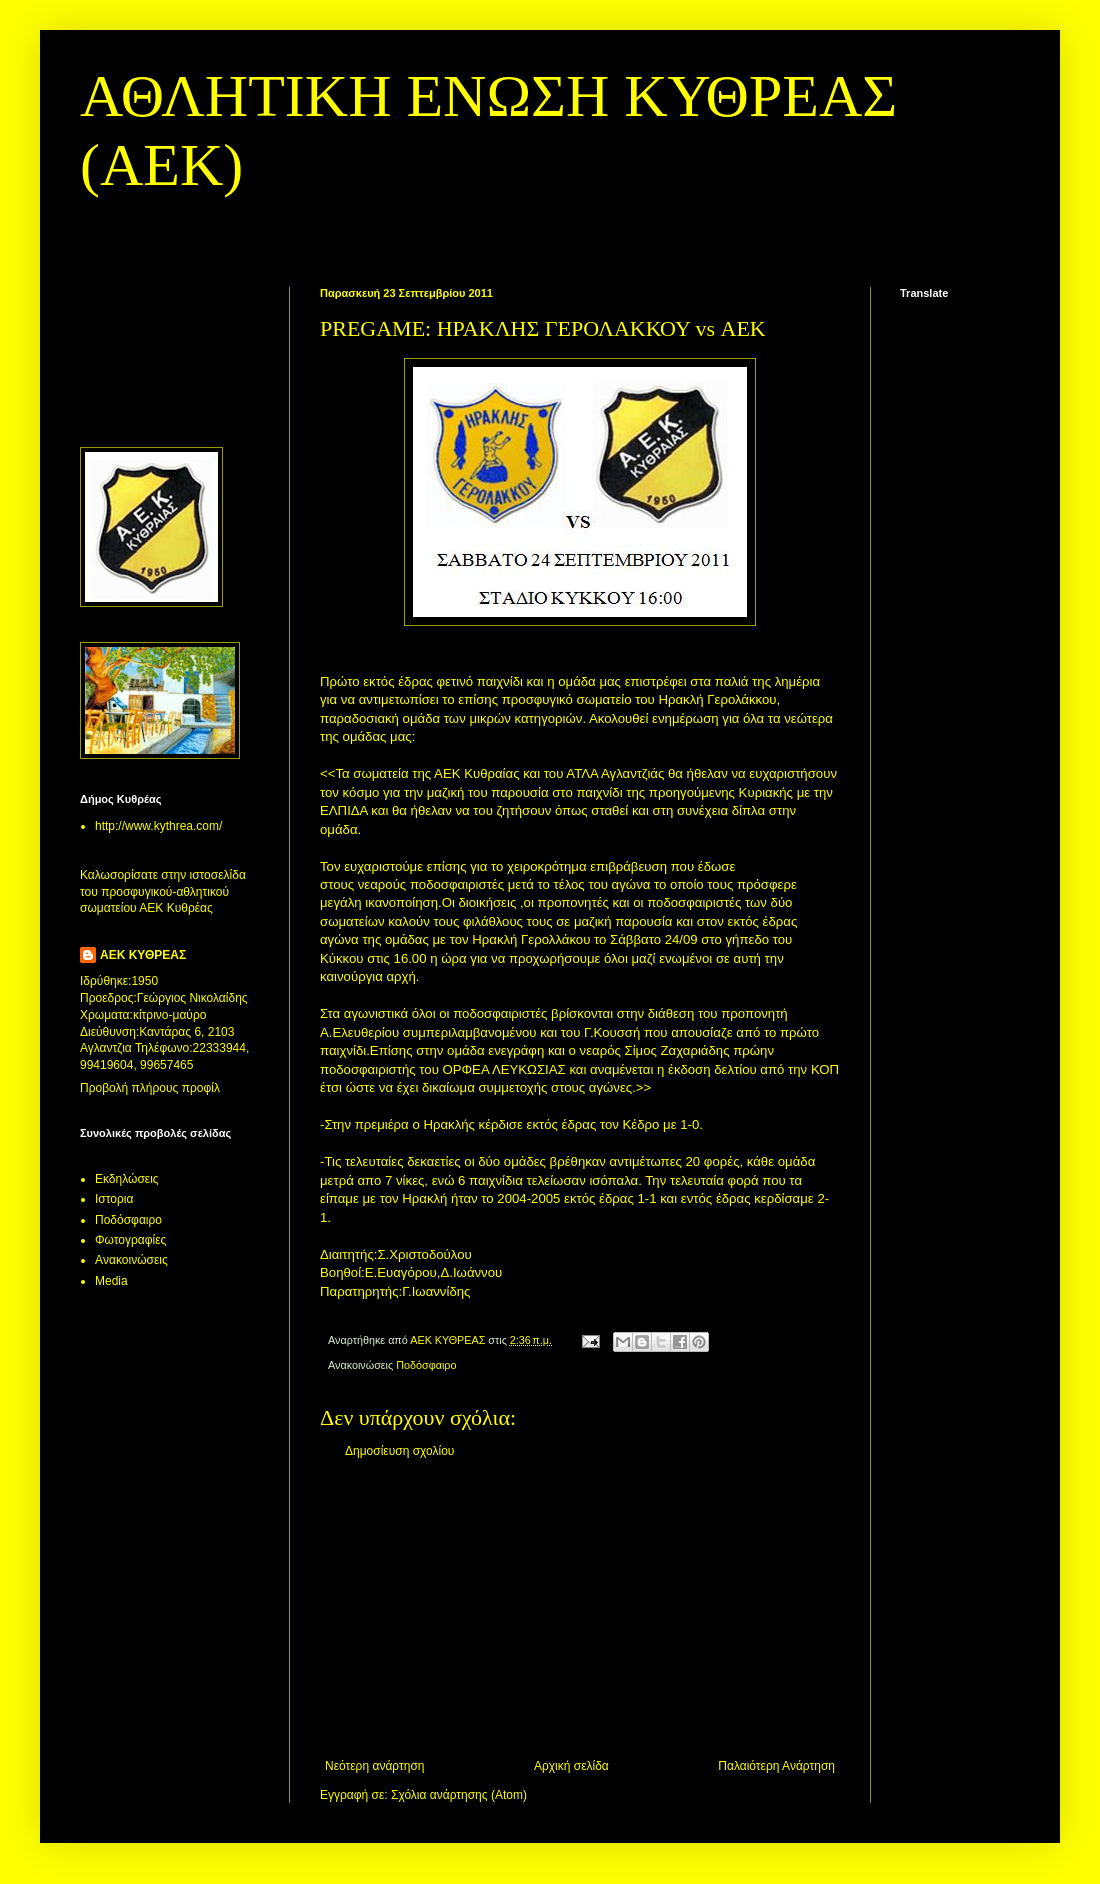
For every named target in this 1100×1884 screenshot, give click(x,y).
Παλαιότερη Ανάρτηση (776, 1766)
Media (111, 1281)
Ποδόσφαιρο (426, 1365)
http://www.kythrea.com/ (158, 826)
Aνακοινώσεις (131, 1260)
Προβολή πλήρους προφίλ (150, 1088)
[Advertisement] (580, 1609)
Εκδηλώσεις (127, 1179)
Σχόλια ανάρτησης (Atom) (459, 1795)
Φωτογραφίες (130, 1240)
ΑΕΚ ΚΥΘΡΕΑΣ (143, 955)
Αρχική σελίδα (571, 1766)
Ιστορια (114, 1199)
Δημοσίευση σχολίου (399, 1451)
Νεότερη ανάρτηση (374, 1766)
